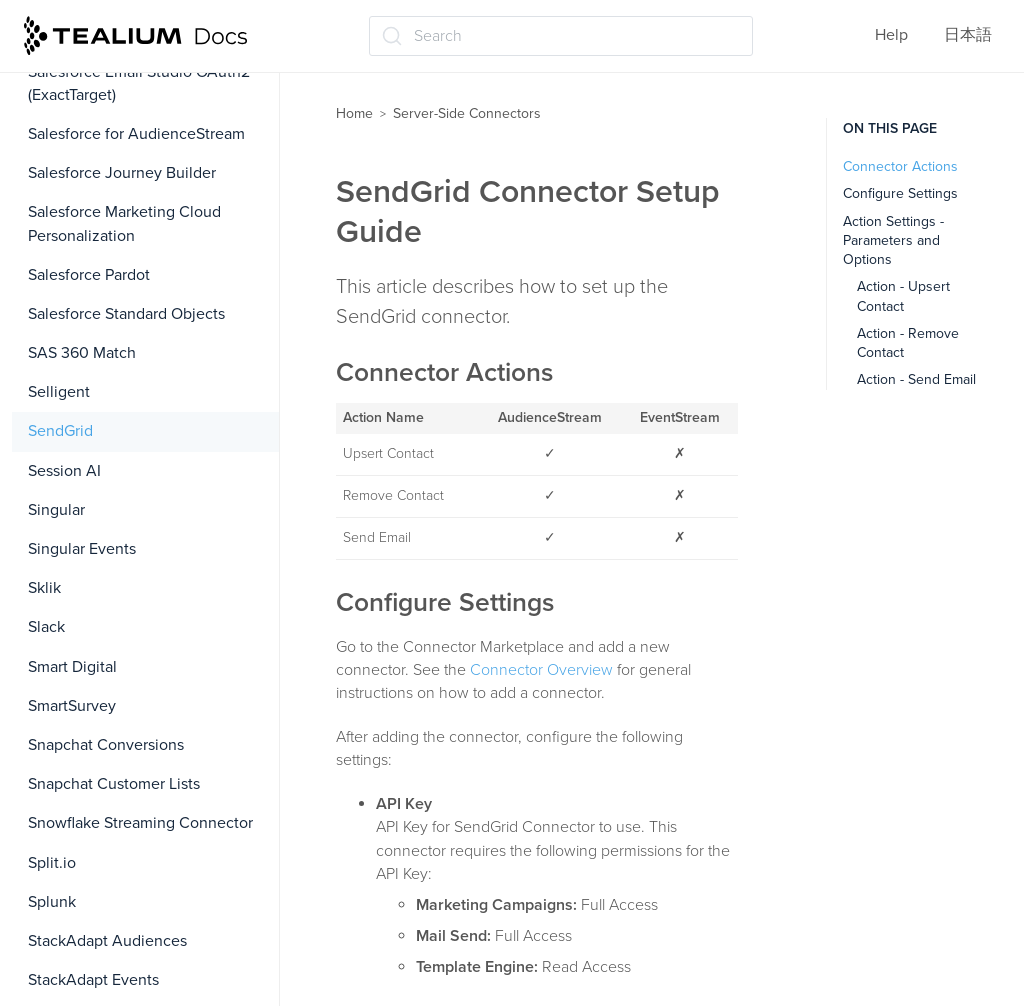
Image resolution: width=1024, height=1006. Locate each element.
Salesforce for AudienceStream (136, 134)
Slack (46, 627)
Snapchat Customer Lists (114, 784)
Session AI (64, 471)
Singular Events (82, 549)
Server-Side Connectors (467, 113)
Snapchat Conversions (106, 745)
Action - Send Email (916, 379)
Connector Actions (900, 166)
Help (891, 35)
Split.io (52, 863)
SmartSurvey (72, 706)
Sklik (44, 588)
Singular (56, 510)
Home (354, 113)
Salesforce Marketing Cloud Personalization (124, 223)
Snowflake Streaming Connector (140, 823)
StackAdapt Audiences (107, 941)
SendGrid (60, 431)
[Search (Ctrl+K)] (561, 36)
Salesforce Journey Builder (122, 173)
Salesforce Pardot (89, 275)
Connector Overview (541, 670)
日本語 (968, 35)
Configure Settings (900, 193)
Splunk (52, 902)
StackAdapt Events (93, 980)
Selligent (59, 392)
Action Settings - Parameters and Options (893, 241)
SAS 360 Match (82, 353)
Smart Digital (72, 667)
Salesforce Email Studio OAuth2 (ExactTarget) (139, 83)
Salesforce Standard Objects (126, 314)
